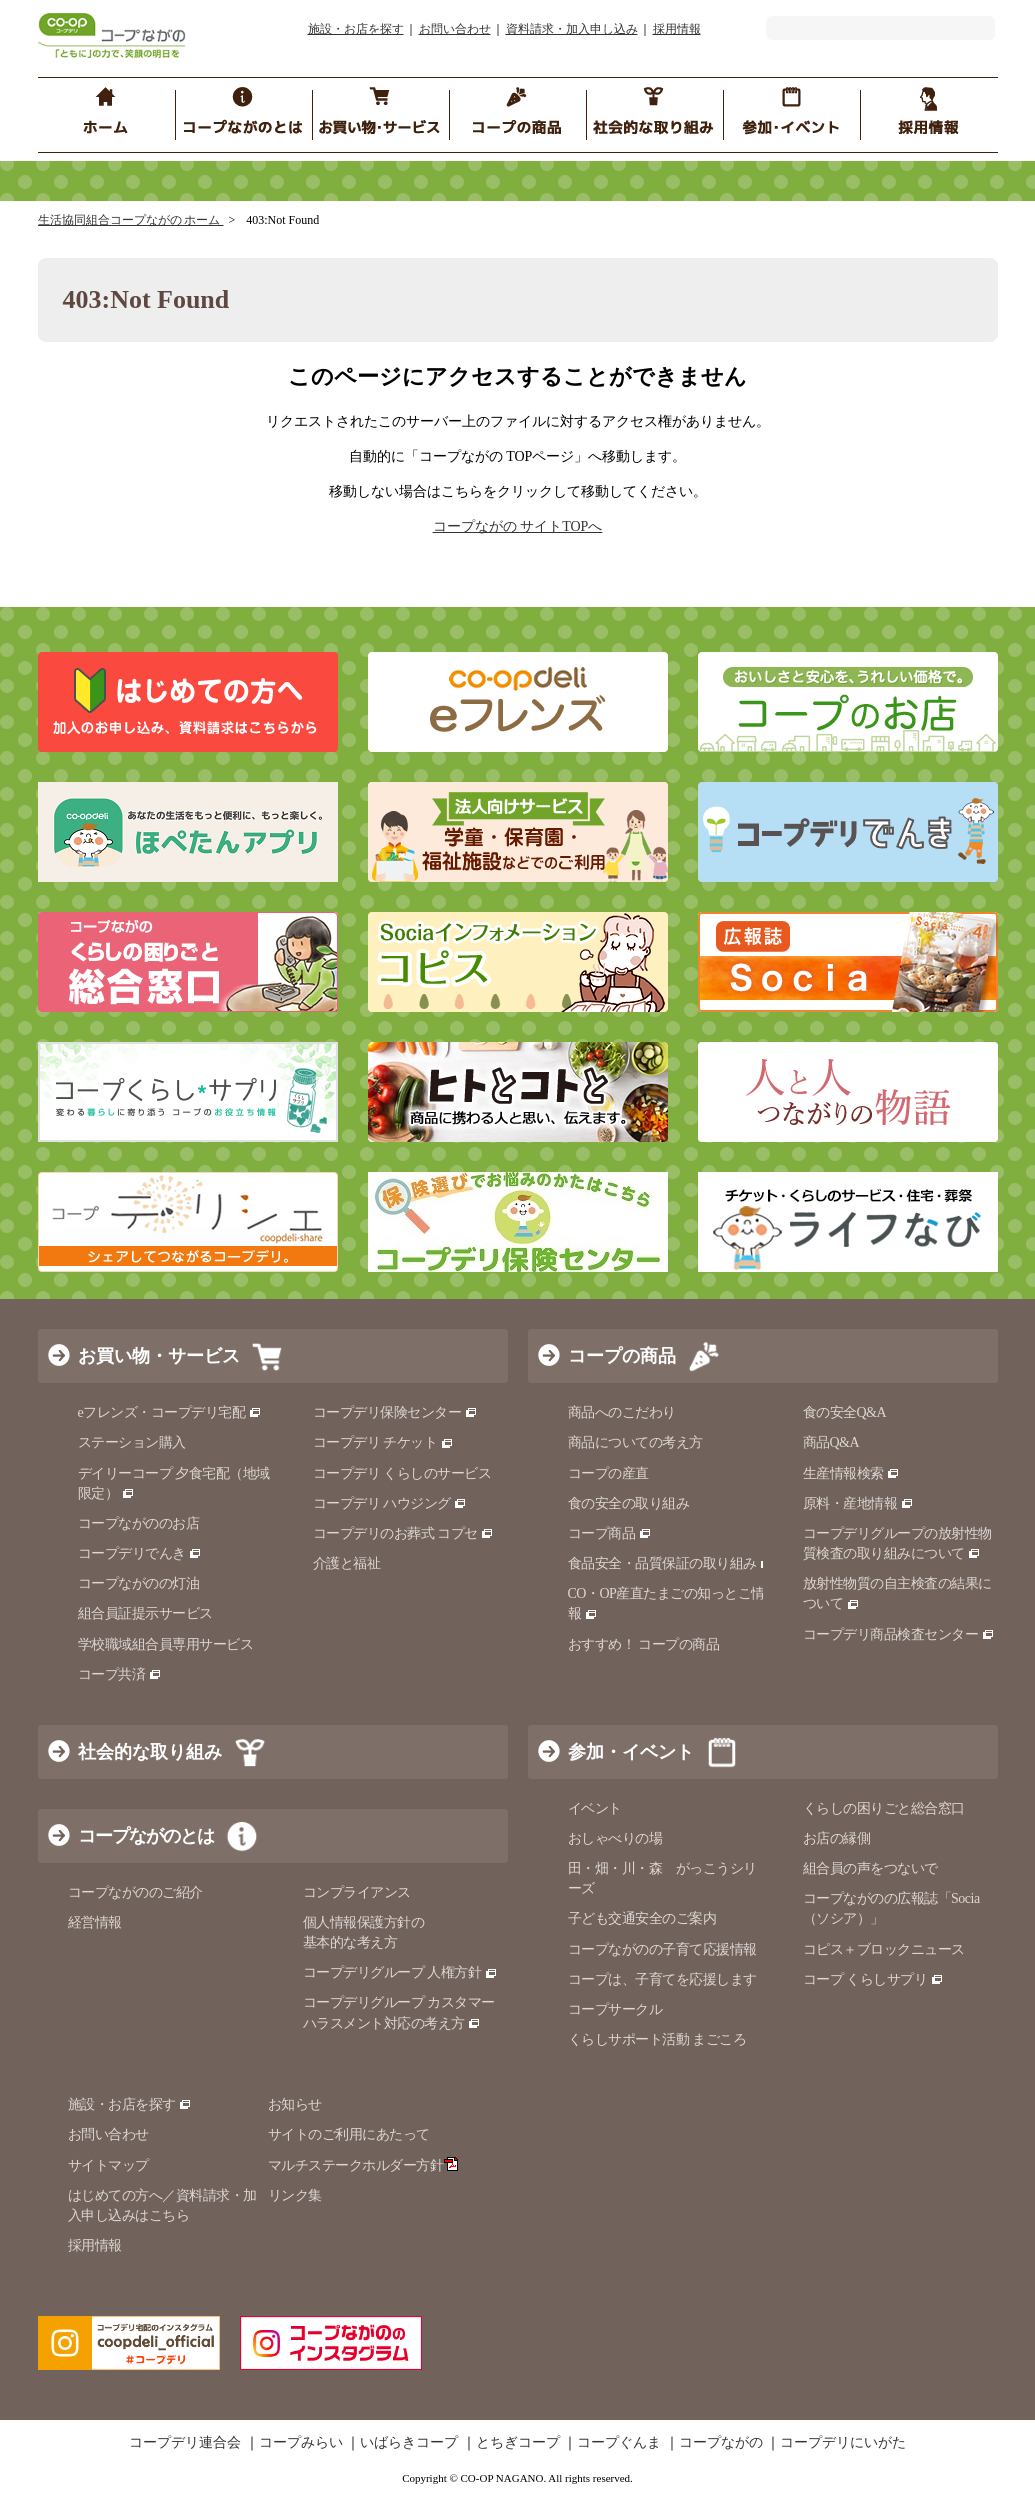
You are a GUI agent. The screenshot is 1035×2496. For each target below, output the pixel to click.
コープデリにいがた (843, 2443)
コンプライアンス (357, 1892)
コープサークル (615, 2009)
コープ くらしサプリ (873, 1979)
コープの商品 (622, 1356)
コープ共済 (120, 1674)
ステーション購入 (132, 1442)
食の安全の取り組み (629, 1503)
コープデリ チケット (383, 1442)
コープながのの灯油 (139, 1583)
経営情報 (95, 1922)
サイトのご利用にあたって (349, 2134)
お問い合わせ (455, 29)
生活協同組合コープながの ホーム (131, 220)
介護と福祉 (347, 1563)
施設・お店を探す (356, 29)
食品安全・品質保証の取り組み (671, 1563)
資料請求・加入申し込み (572, 29)
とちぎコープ (518, 2443)
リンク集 (295, 2195)
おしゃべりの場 (615, 1838)
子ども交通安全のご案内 (642, 1918)
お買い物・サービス (159, 1356)
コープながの (721, 2443)
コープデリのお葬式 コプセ (404, 1533)
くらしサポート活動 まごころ (657, 2039)
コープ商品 (610, 1533)
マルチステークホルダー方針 (363, 2165)
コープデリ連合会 (185, 2443)
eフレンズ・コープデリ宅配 (170, 1412)
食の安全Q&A (845, 1412)
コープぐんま (619, 2443)
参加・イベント (631, 1752)
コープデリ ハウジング (390, 1503)
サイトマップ (108, 2165)
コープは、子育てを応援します (662, 1979)
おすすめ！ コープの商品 (644, 1644)
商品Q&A (831, 1442)
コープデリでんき (140, 1553)
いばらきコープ (409, 2443)
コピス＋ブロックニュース (884, 1949)
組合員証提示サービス (145, 1613)
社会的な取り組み (150, 1752)
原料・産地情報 (858, 1503)
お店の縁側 (837, 1838)
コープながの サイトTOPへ (518, 526)
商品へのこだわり (622, 1412)
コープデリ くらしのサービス (402, 1473)
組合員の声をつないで (870, 1868)
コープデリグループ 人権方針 (400, 1972)
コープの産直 (608, 1473)
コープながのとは (146, 1836)
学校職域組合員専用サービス (166, 1644)
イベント (595, 1808)
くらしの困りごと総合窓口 (884, 1808)
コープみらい (301, 2443)
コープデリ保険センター (395, 1412)
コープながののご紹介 (135, 1892)
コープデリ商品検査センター (899, 1634)
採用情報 (677, 29)
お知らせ (295, 2104)
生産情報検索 (852, 1473)
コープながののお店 (139, 1523)
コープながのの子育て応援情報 (662, 1949)
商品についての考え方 (635, 1442)
